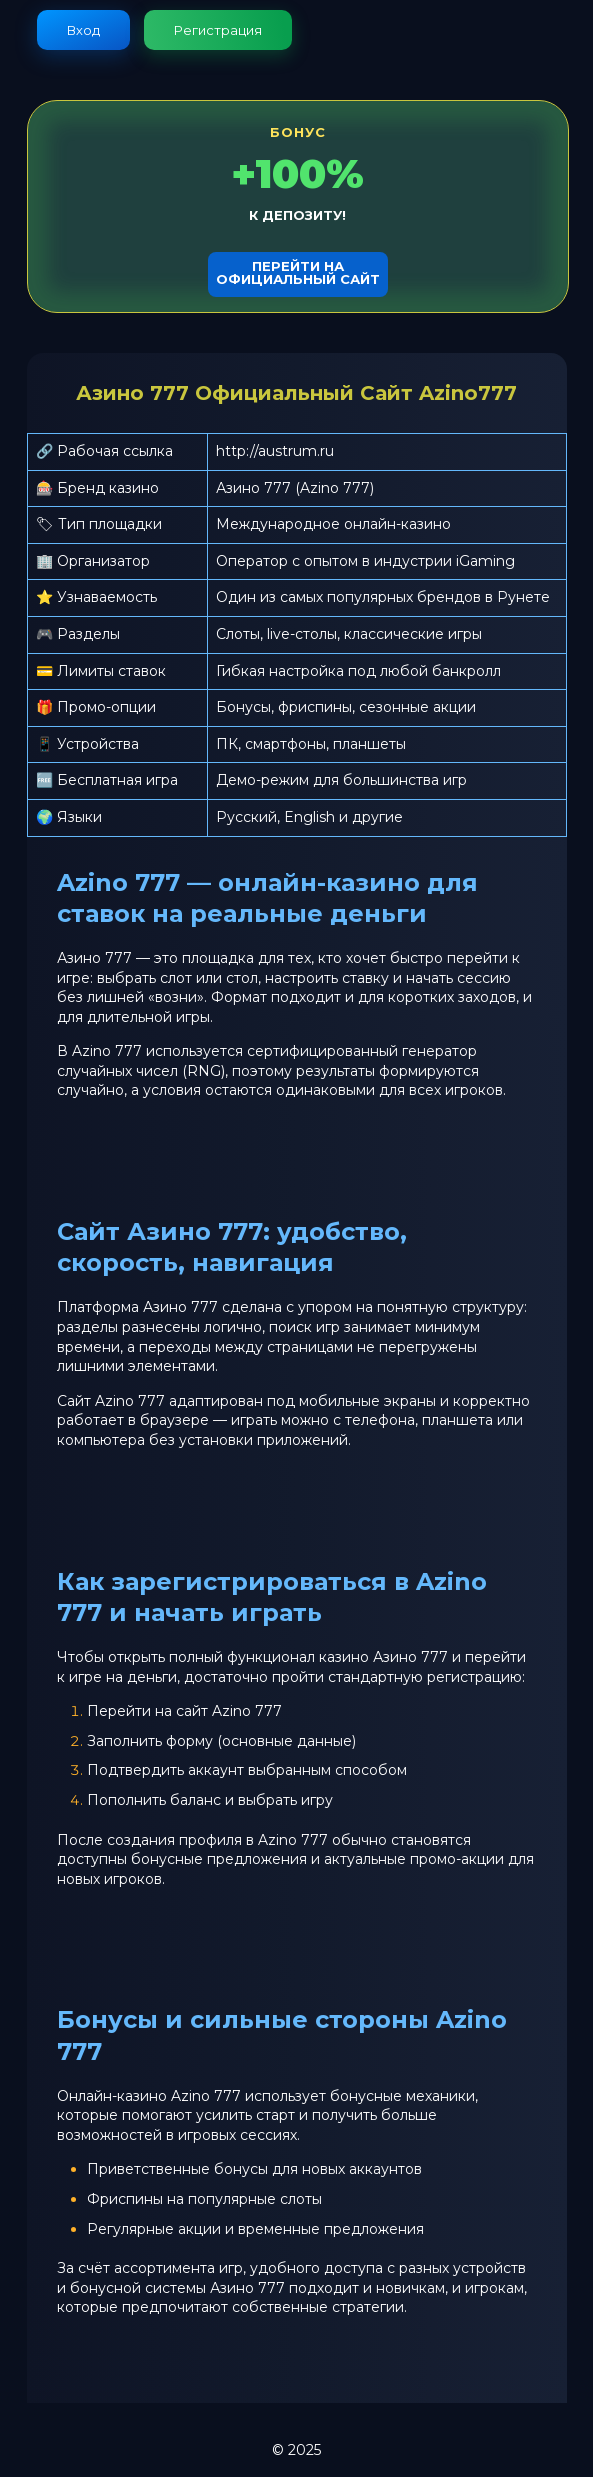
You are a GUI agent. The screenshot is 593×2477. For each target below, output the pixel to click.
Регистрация (218, 30)
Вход (83, 30)
